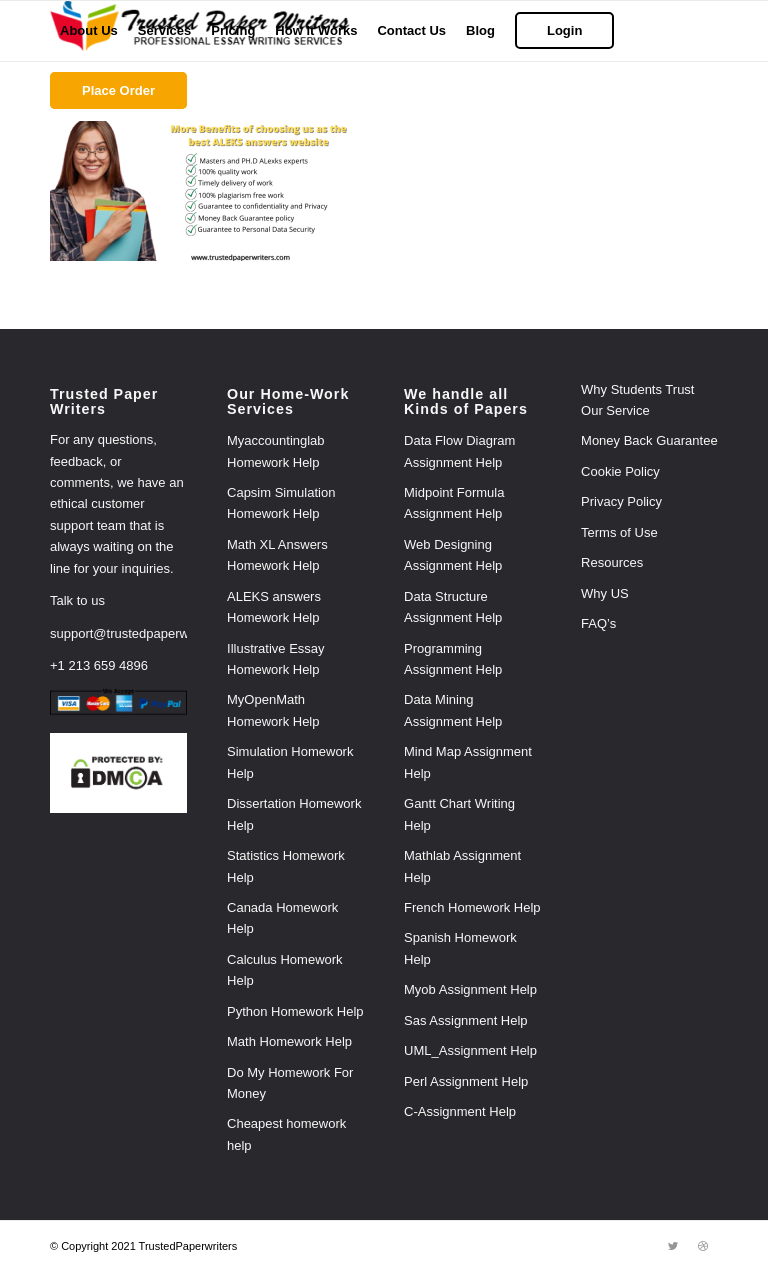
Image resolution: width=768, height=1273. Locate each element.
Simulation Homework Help (290, 762)
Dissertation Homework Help (294, 814)
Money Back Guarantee (649, 440)
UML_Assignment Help (470, 1050)
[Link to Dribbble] (703, 1246)
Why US (605, 593)
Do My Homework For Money (290, 1083)
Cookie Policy (620, 471)
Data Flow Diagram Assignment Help (459, 451)
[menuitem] (89, 31)
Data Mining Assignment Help (453, 710)
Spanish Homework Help (460, 948)
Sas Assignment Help (466, 1020)
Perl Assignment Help (466, 1081)
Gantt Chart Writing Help (459, 814)
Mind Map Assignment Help (468, 762)
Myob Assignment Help (470, 989)
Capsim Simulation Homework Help (281, 503)
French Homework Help (472, 907)
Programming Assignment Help (453, 659)
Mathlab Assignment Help (462, 866)
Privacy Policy (621, 501)
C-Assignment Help (460, 1111)
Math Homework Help (289, 1041)
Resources (612, 562)
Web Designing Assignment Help (453, 555)
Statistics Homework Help (286, 866)
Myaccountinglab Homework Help (276, 451)
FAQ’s (598, 623)
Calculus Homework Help (285, 970)
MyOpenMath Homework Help (273, 710)
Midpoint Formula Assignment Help (454, 503)
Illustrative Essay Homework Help (276, 659)
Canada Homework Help (282, 918)
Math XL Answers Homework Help (277, 555)
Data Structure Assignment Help (453, 607)
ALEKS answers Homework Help (274, 607)
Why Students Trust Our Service (637, 400)
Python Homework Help (295, 1011)
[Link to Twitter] (673, 1246)
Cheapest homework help (286, 1134)
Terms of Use (619, 532)
